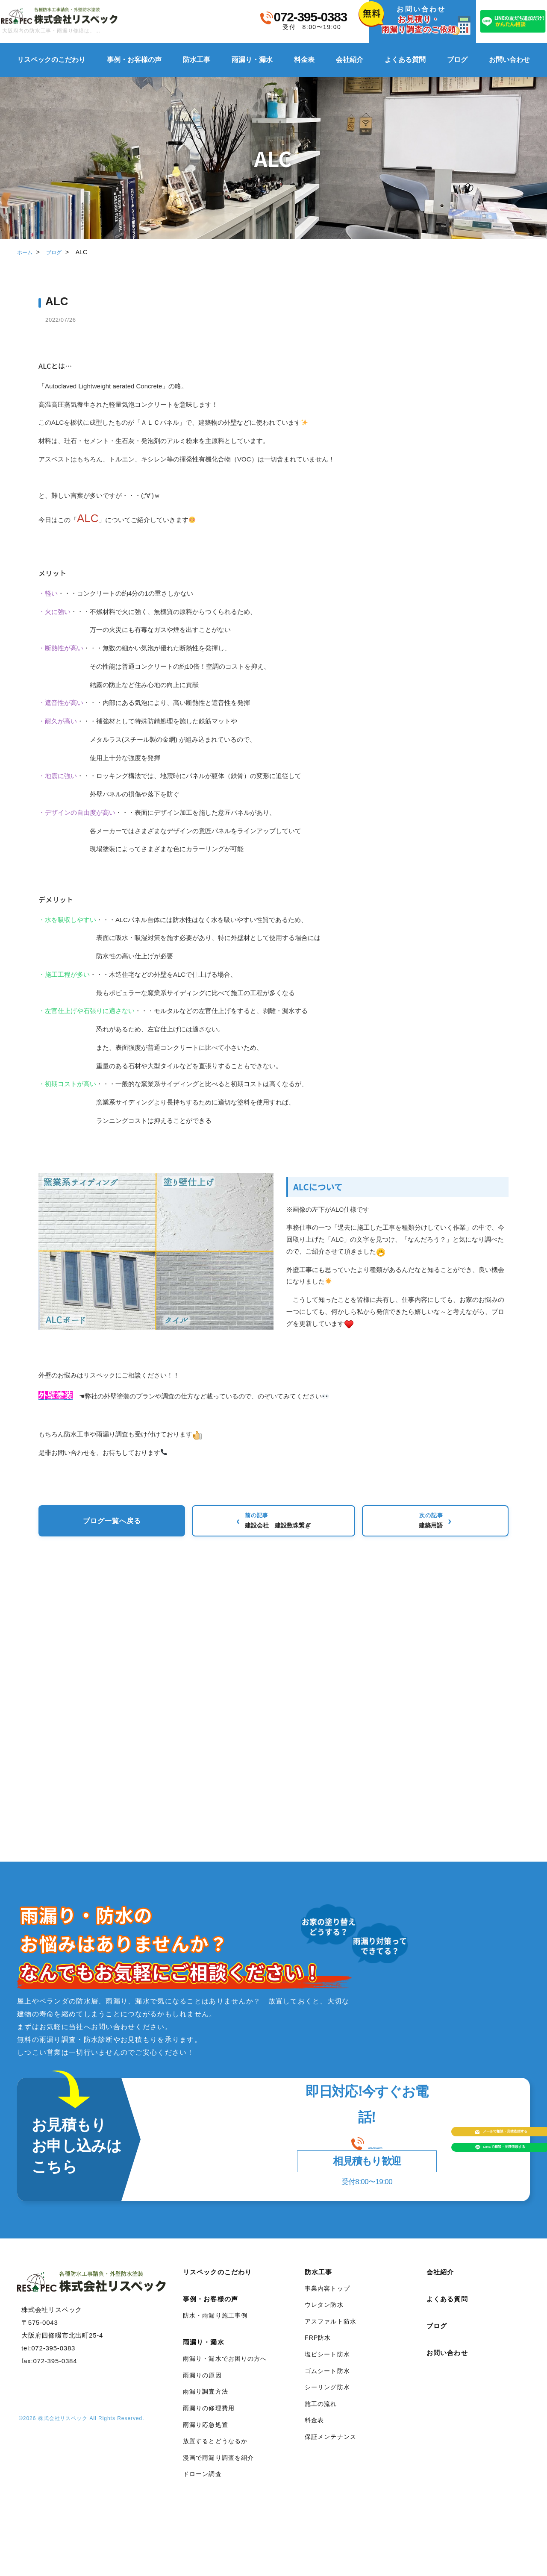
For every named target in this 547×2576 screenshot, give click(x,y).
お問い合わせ (509, 59)
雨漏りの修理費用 (209, 2420)
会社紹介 (349, 59)
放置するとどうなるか (215, 2453)
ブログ (457, 59)
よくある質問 (405, 59)
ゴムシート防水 (327, 2383)
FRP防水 (318, 2350)
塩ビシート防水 (327, 2367)
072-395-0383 (310, 17)
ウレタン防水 (324, 2317)
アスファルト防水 (330, 2334)
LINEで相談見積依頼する (433, 2165)
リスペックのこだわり (51, 59)
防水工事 (196, 59)
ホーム (26, 252)
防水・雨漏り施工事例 (215, 2328)
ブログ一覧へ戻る (273, 1523)
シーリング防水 (327, 2400)
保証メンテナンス (330, 2449)
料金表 (304, 59)
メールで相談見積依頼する (435, 2131)
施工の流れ (321, 2416)
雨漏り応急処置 (205, 2437)
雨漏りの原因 (202, 2388)
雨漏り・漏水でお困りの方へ (225, 2371)
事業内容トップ (327, 2301)
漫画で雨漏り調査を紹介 (218, 2470)
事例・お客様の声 (134, 59)
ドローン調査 (202, 2486)
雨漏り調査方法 (205, 2404)
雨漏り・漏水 (252, 59)
